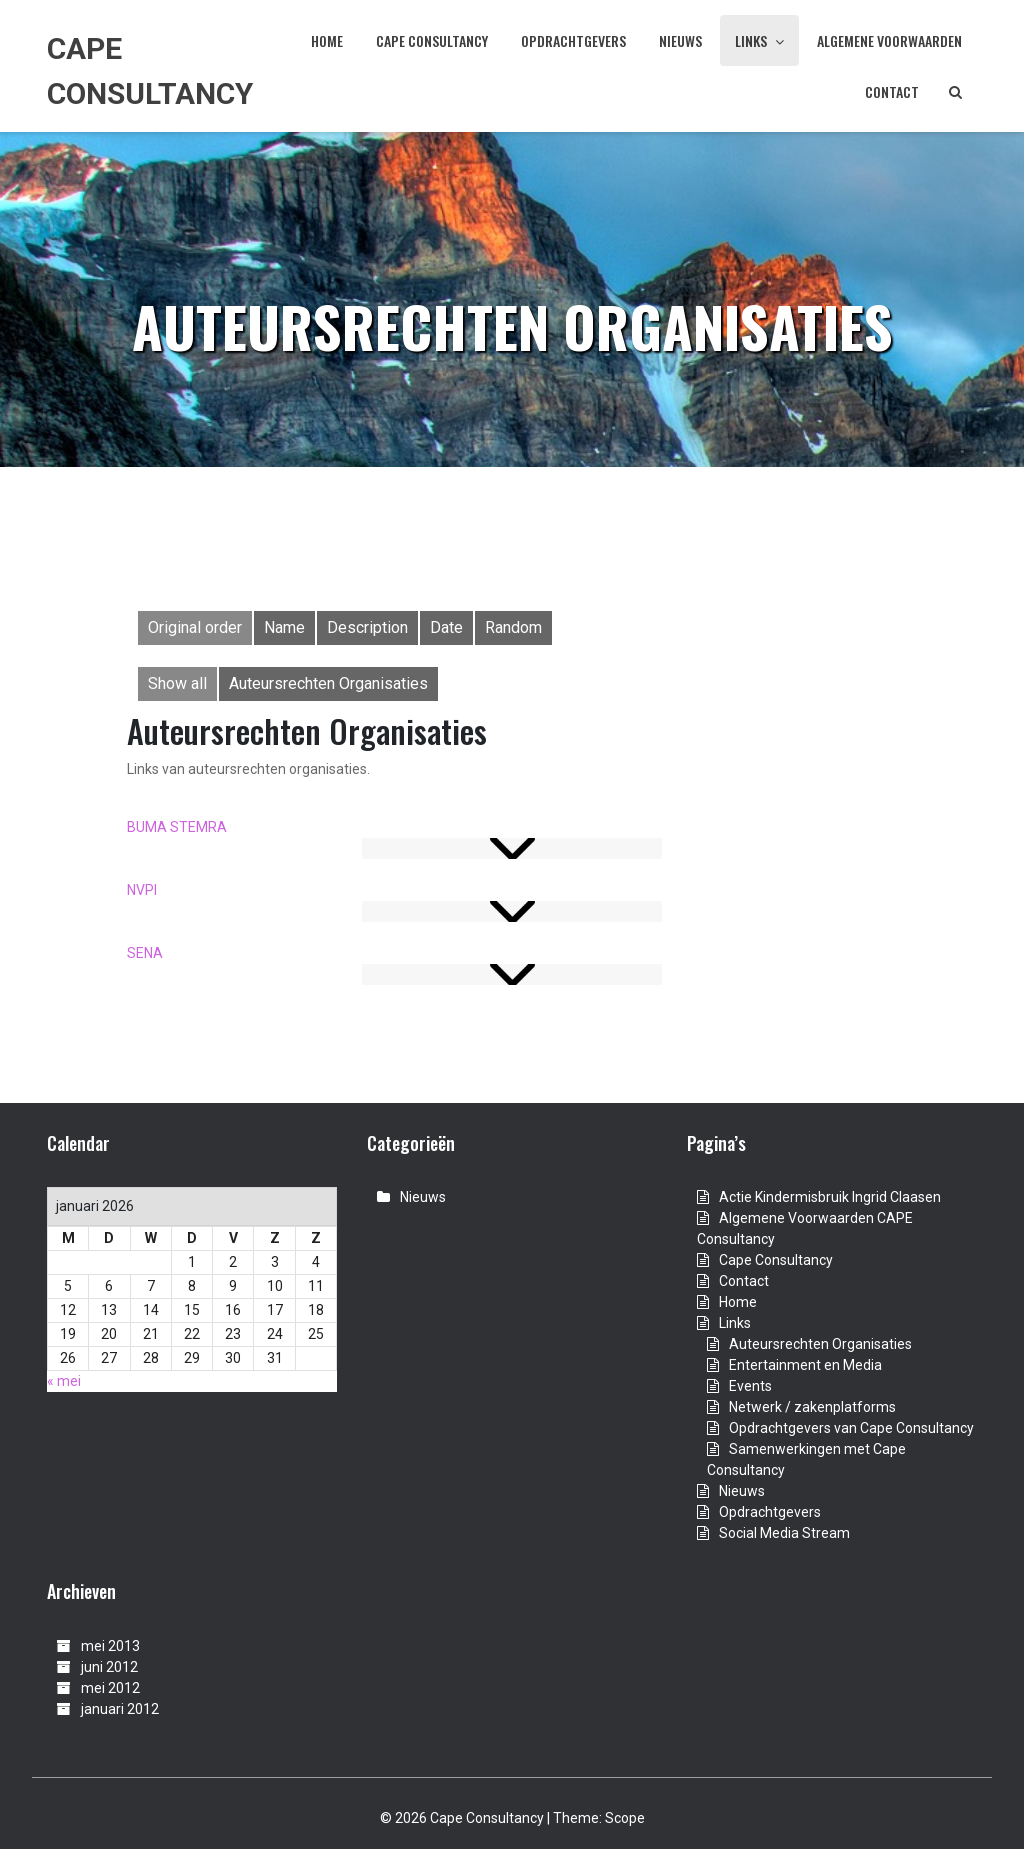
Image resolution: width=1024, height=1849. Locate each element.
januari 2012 (120, 1709)
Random (513, 627)
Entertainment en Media (805, 1365)
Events (750, 1386)
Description (367, 627)
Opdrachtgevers (573, 40)
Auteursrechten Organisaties (328, 683)
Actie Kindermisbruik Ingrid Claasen (830, 1197)
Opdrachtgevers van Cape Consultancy (851, 1428)
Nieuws (680, 40)
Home (327, 40)
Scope (625, 1818)
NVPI (142, 890)
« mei (64, 1381)
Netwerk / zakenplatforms (812, 1407)
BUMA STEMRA (177, 827)
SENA (145, 953)
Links (759, 40)
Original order (195, 627)
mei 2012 (110, 1688)
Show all (177, 683)
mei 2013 (110, 1646)
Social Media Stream (784, 1533)
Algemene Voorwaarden (889, 40)
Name (284, 627)
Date (446, 627)
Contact (892, 91)
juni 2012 (109, 1667)
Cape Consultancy (432, 40)
